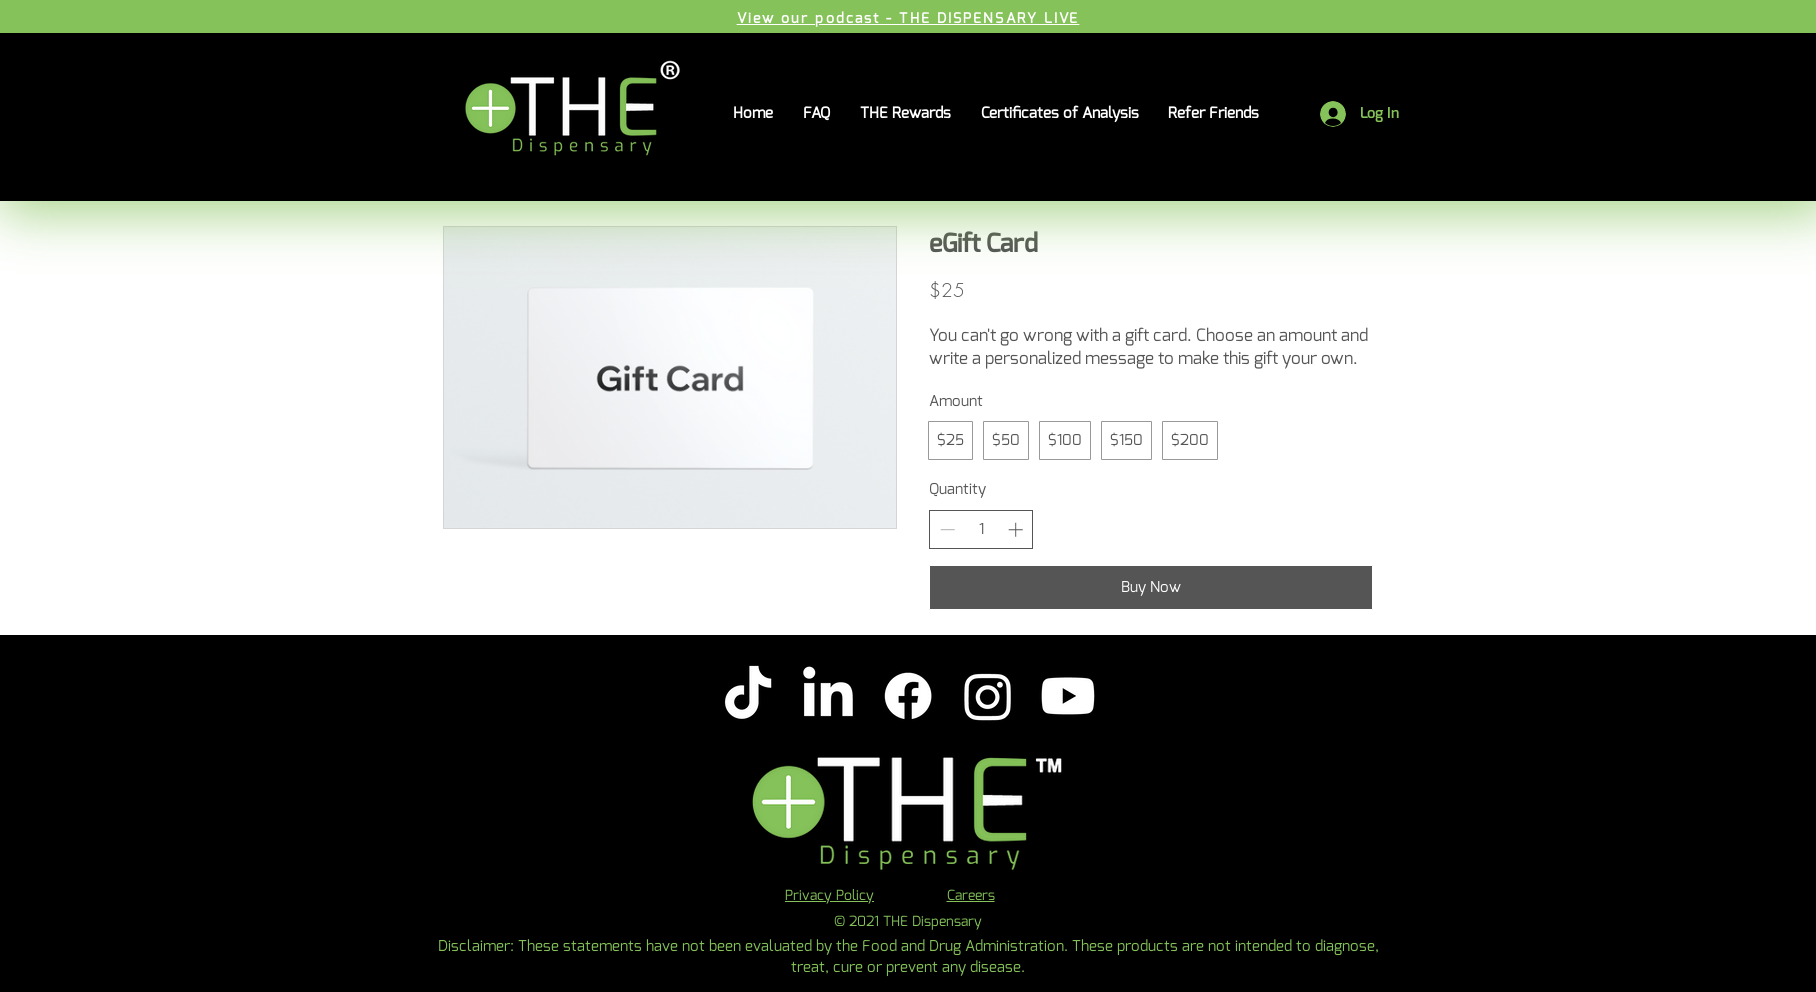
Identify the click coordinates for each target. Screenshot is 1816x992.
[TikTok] (748, 696)
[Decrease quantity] (947, 529)
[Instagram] (988, 696)
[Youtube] (1068, 696)
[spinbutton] (981, 529)
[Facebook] (908, 696)
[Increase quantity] (1015, 529)
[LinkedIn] (828, 696)
